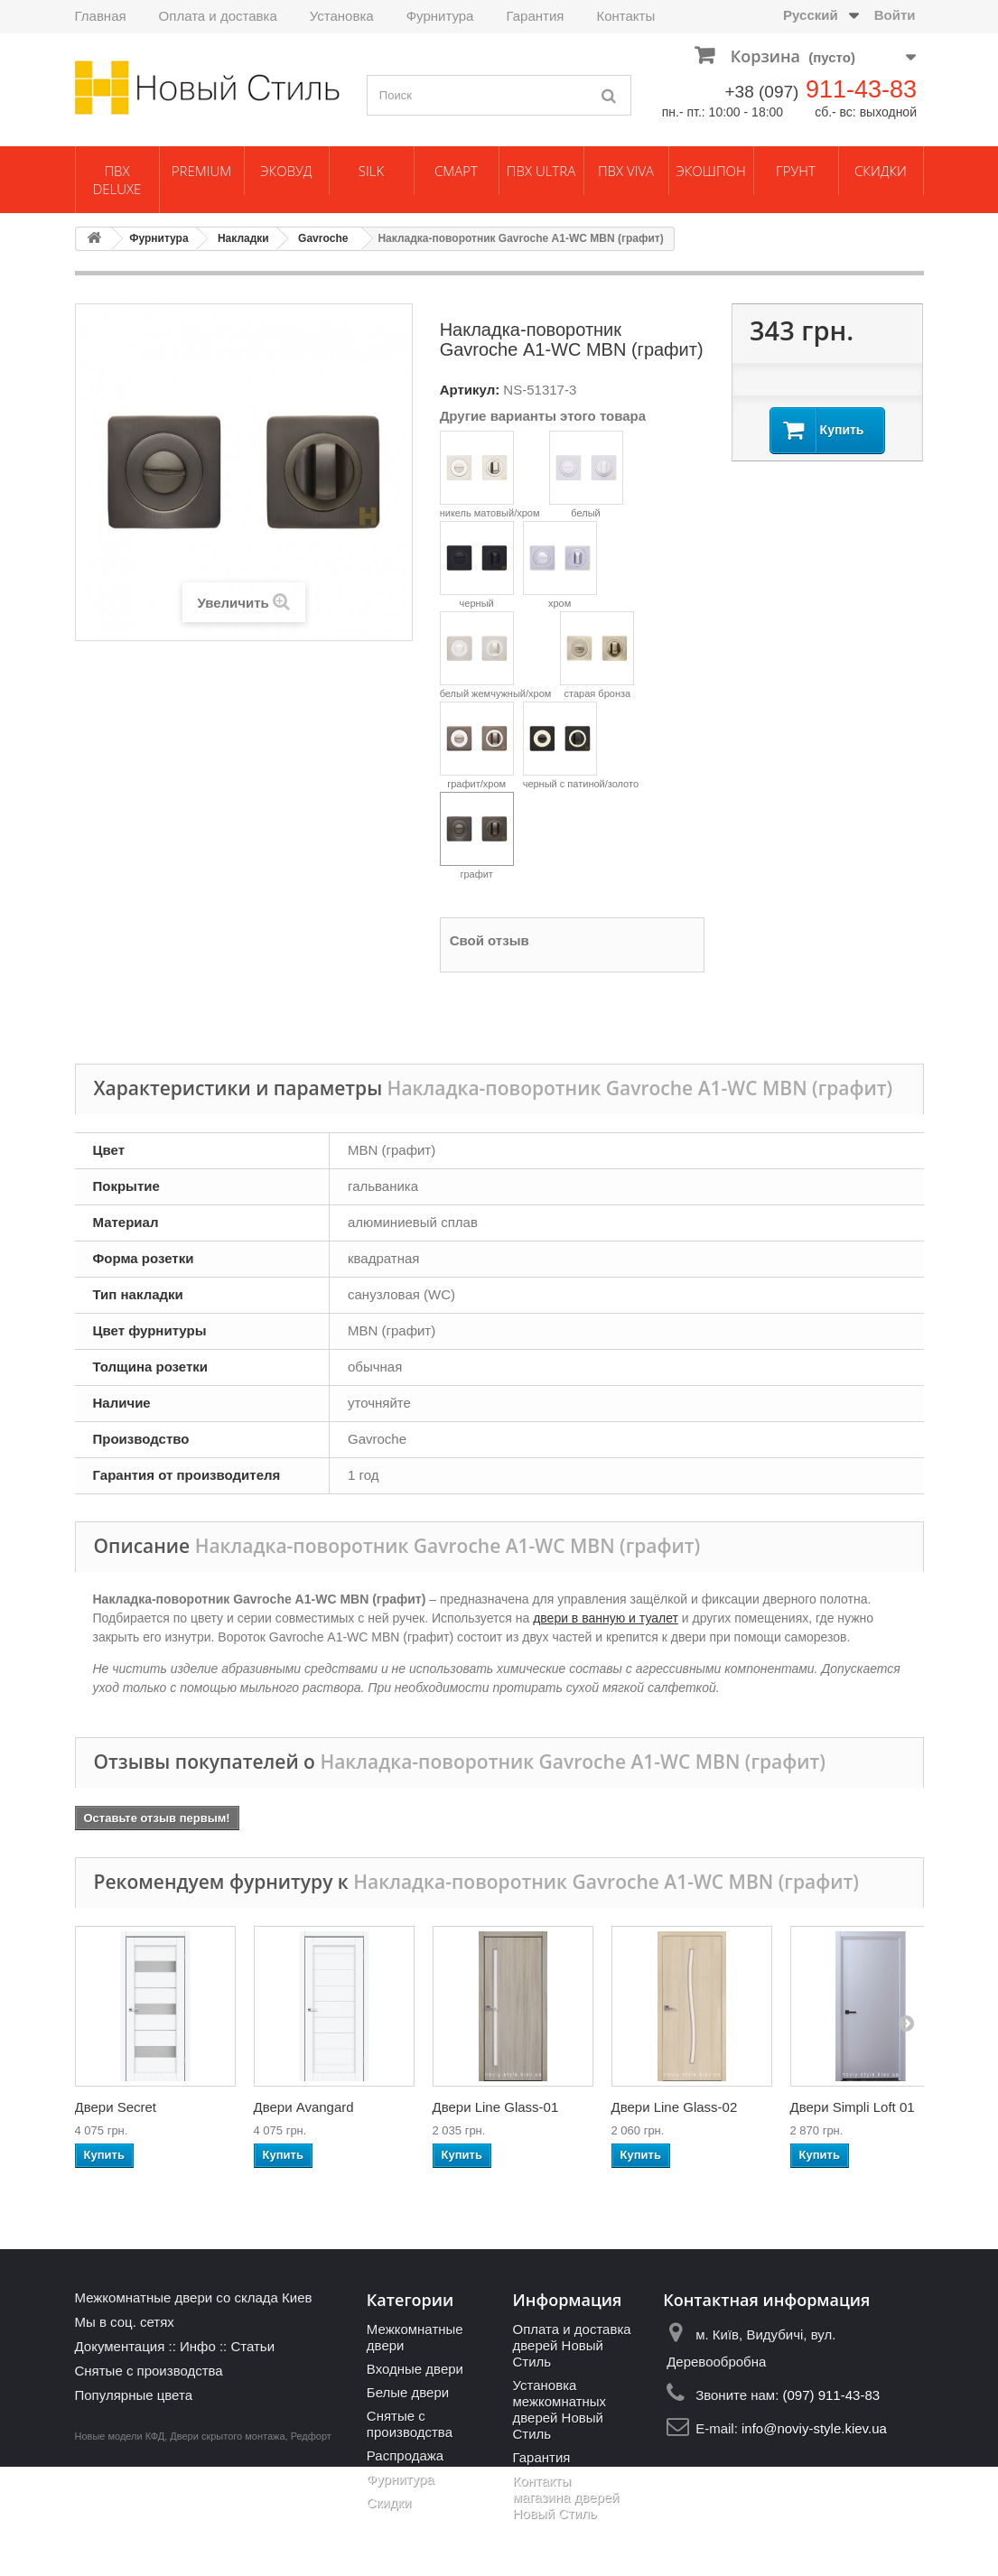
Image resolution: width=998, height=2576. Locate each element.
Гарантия (535, 15)
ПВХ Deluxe (117, 180)
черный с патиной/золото (581, 745)
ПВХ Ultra (541, 171)
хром (560, 565)
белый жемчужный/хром (496, 655)
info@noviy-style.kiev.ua (814, 2428)
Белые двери (408, 2392)
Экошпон (711, 171)
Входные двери (415, 2368)
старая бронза (597, 655)
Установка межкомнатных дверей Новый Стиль (559, 2409)
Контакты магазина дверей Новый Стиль (565, 2497)
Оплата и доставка (218, 15)
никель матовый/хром (490, 474)
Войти (895, 15)
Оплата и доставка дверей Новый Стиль (571, 2345)
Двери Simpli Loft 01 (852, 2107)
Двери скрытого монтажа (227, 2545)
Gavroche (323, 238)
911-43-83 (861, 89)
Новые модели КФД (120, 2545)
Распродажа (405, 2455)
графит (477, 835)
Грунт (796, 171)
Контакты (625, 15)
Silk (371, 171)
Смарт (456, 171)
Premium (201, 171)
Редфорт (311, 2545)
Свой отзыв (489, 940)
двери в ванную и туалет (605, 1618)
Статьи (252, 2346)
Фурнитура (440, 15)
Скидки (880, 171)
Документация (120, 2346)
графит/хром (477, 745)
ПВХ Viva (626, 171)
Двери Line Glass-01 (496, 2107)
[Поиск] (608, 95)
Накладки (243, 238)
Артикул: (470, 389)
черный (477, 565)
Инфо (198, 2346)
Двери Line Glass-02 (674, 2107)
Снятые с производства (149, 2370)
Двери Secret (116, 2107)
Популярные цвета (134, 2395)
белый (586, 474)
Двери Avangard (304, 2107)
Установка (342, 15)
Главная (100, 15)
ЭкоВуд (286, 171)
